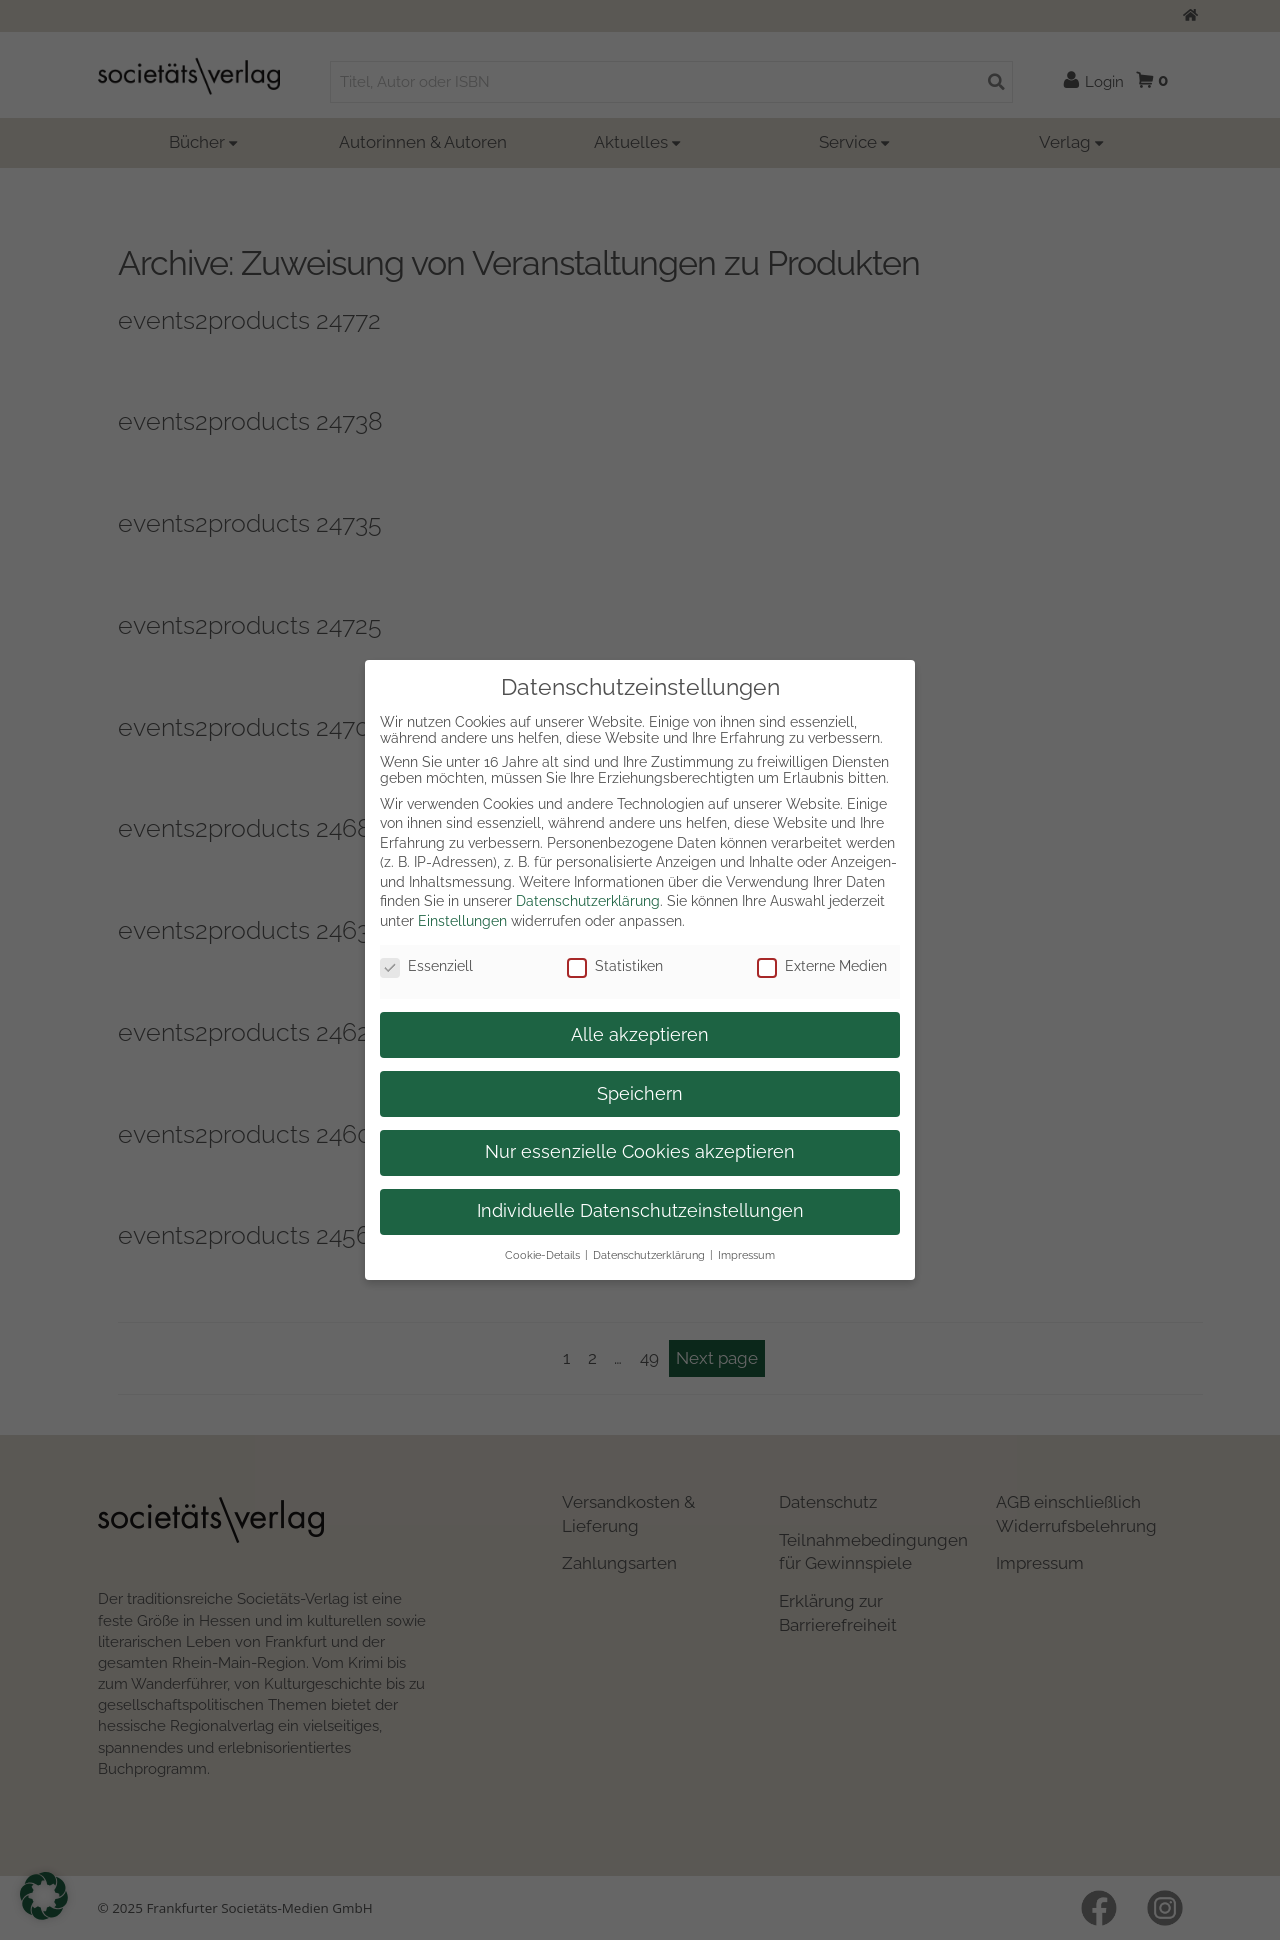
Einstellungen (462, 921)
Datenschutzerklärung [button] (649, 1255)
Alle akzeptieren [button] (640, 1035)
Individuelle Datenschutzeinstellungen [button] (640, 1211)
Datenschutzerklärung (588, 901)
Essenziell (426, 966)
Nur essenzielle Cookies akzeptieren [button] (640, 1152)
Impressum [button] (746, 1255)
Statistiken (615, 966)
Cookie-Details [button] (542, 1255)
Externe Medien (822, 966)
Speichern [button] (640, 1094)
